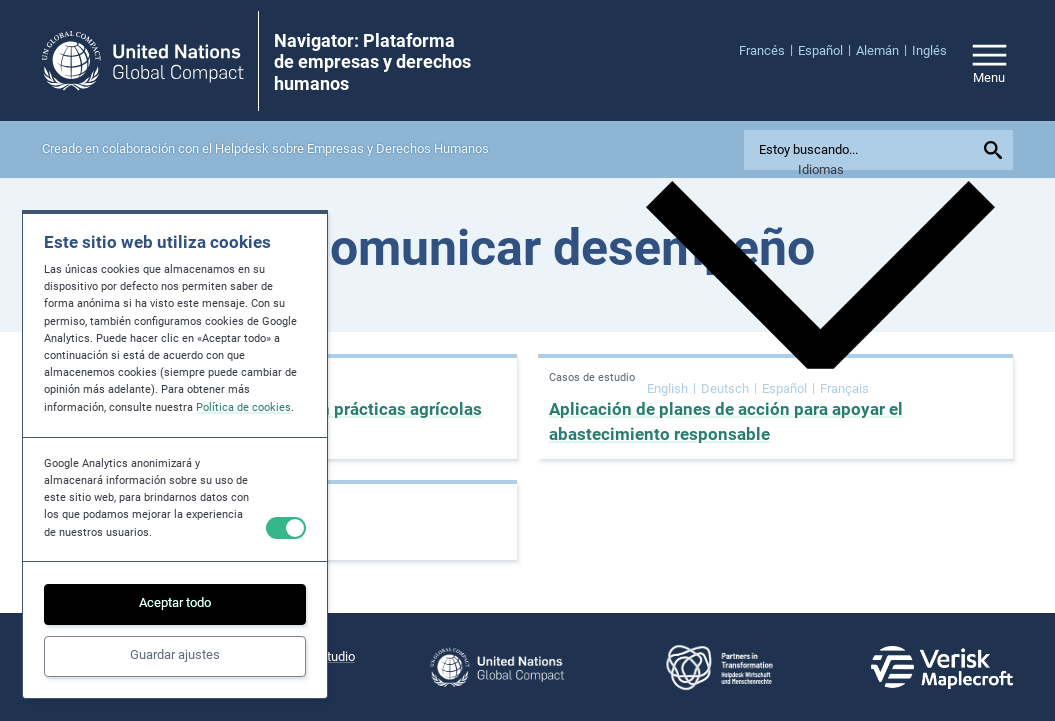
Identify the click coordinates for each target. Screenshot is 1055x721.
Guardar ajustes (175, 654)
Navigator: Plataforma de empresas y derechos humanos (372, 62)
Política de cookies (243, 407)
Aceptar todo (175, 602)
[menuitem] (768, 50)
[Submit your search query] (995, 150)
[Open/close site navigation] (989, 60)
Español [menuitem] (784, 387)
